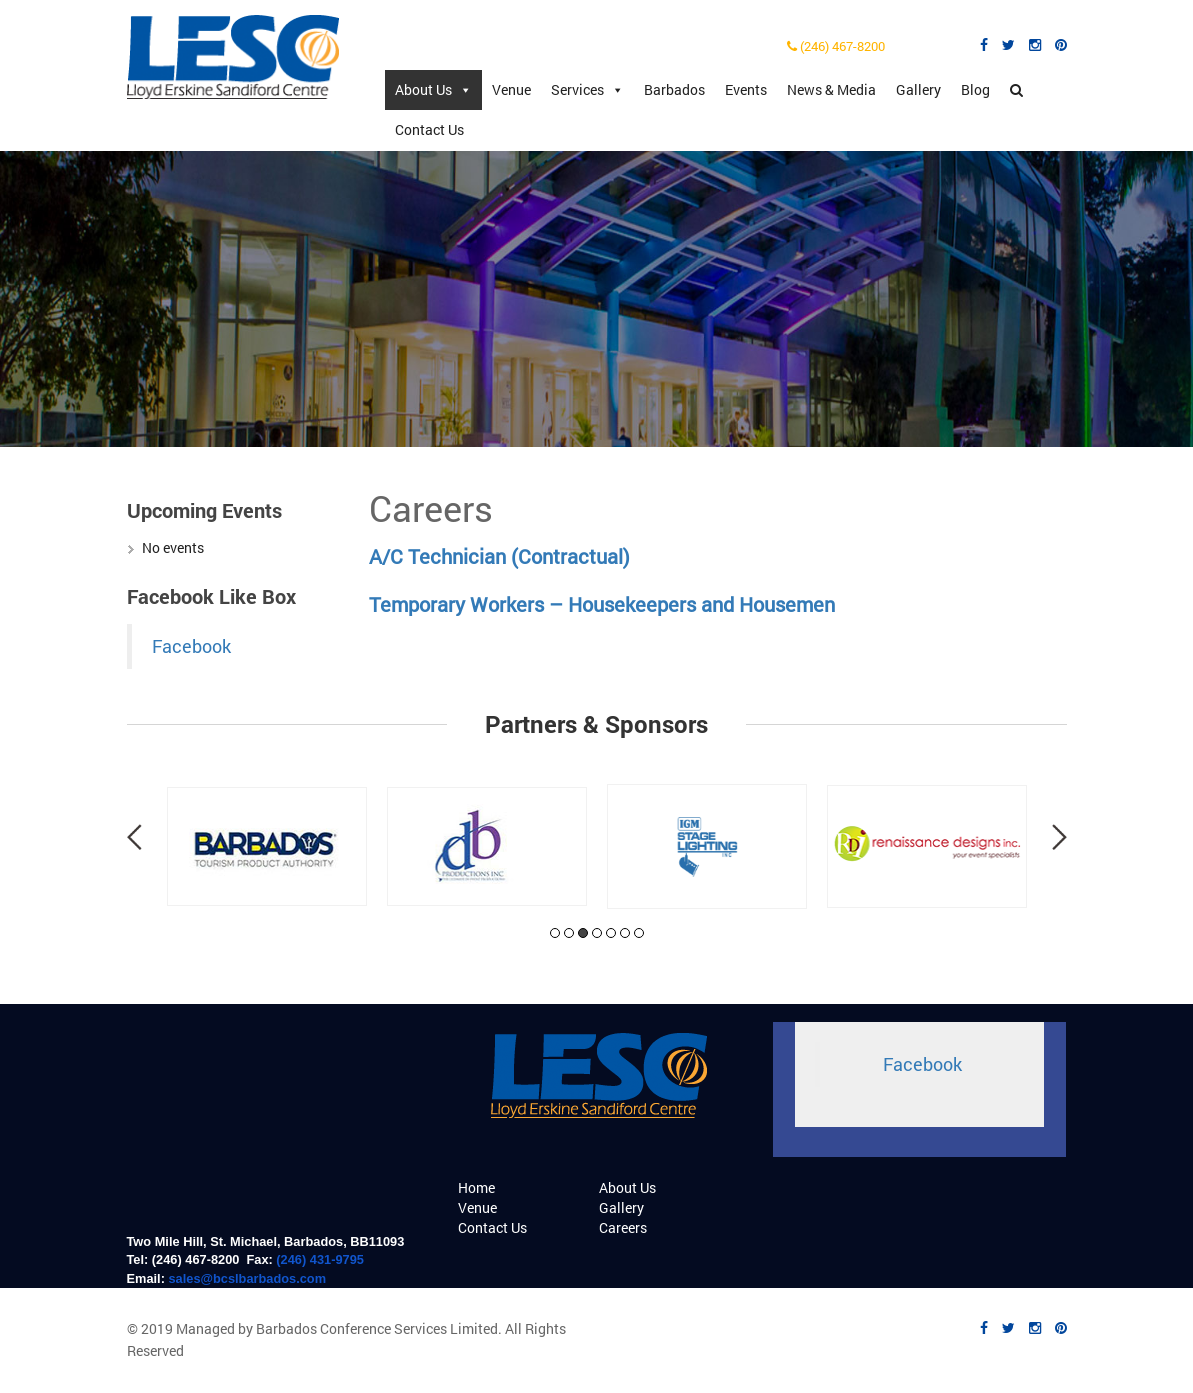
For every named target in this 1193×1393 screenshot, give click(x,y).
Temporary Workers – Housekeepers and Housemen (602, 604)
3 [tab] (583, 933)
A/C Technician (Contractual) (499, 556)
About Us (433, 90)
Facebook (191, 646)
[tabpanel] (267, 846)
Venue (511, 89)
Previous (134, 837)
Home (476, 1187)
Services (587, 90)
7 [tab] (639, 933)
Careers (623, 1227)
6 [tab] (625, 933)
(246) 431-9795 (320, 1259)
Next (1059, 837)
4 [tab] (597, 933)
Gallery (918, 89)
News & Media (831, 89)
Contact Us (429, 129)
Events (746, 89)
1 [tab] (555, 933)
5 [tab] (611, 933)
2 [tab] (569, 933)
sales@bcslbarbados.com (247, 1278)
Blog (975, 89)
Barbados (674, 89)
